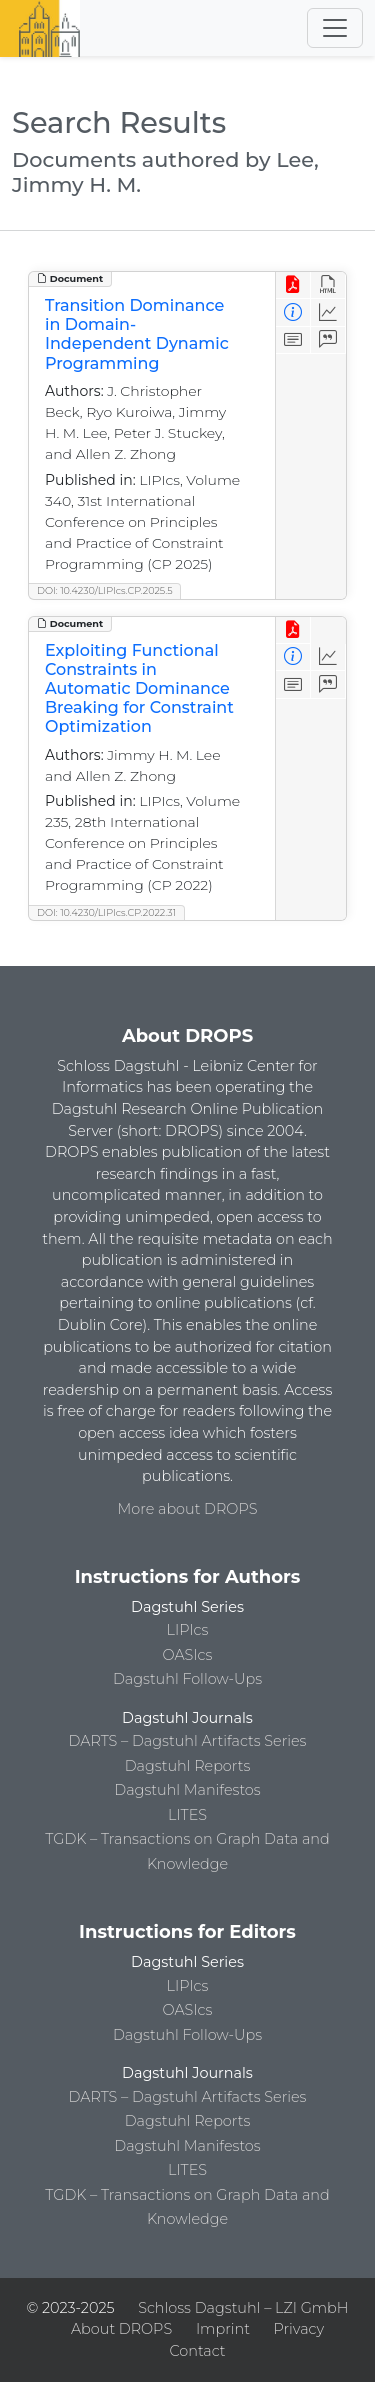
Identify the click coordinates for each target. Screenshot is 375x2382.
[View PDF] (293, 285)
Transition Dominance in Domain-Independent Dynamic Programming (137, 334)
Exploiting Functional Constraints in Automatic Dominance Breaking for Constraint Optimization (139, 689)
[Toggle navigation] (335, 28)
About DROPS (121, 2329)
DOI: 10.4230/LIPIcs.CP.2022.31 (106, 912)
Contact (197, 2351)
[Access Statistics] (328, 312)
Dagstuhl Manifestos (187, 1790)
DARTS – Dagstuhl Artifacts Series (188, 1741)
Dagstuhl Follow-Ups (187, 1679)
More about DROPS (188, 1509)
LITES (187, 1815)
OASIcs (188, 1655)
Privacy (299, 2329)
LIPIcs (188, 1630)
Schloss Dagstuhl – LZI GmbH (243, 2308)
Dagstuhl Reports (188, 1766)
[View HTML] (328, 285)
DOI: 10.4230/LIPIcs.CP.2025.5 (104, 590)
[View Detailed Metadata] (293, 312)
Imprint (223, 2329)
